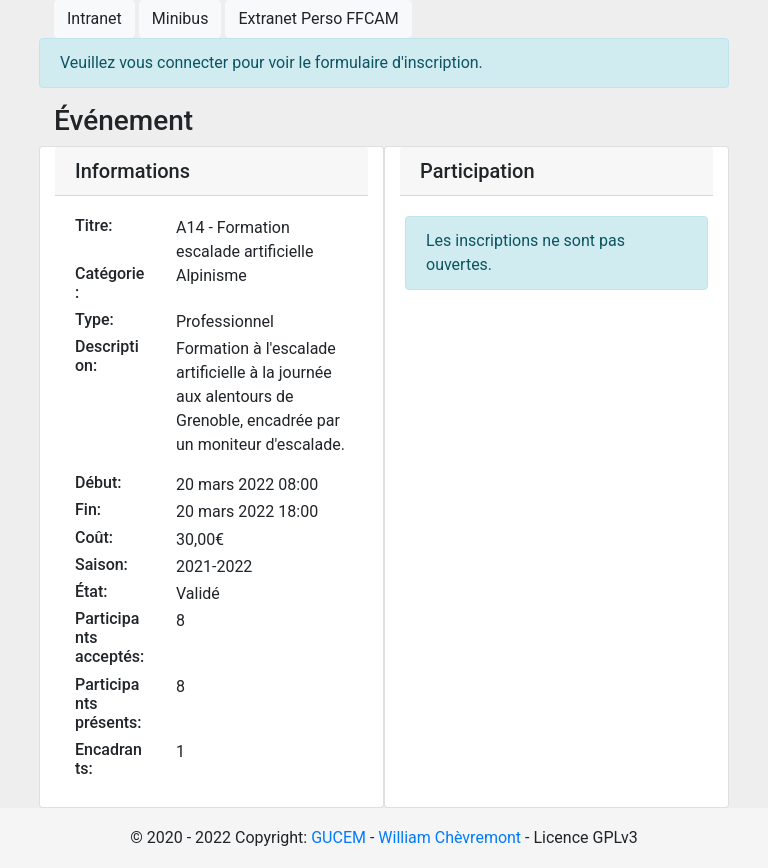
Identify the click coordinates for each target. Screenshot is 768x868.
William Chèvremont (449, 837)
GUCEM (338, 837)
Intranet (94, 18)
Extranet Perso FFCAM (318, 18)
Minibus (180, 18)
